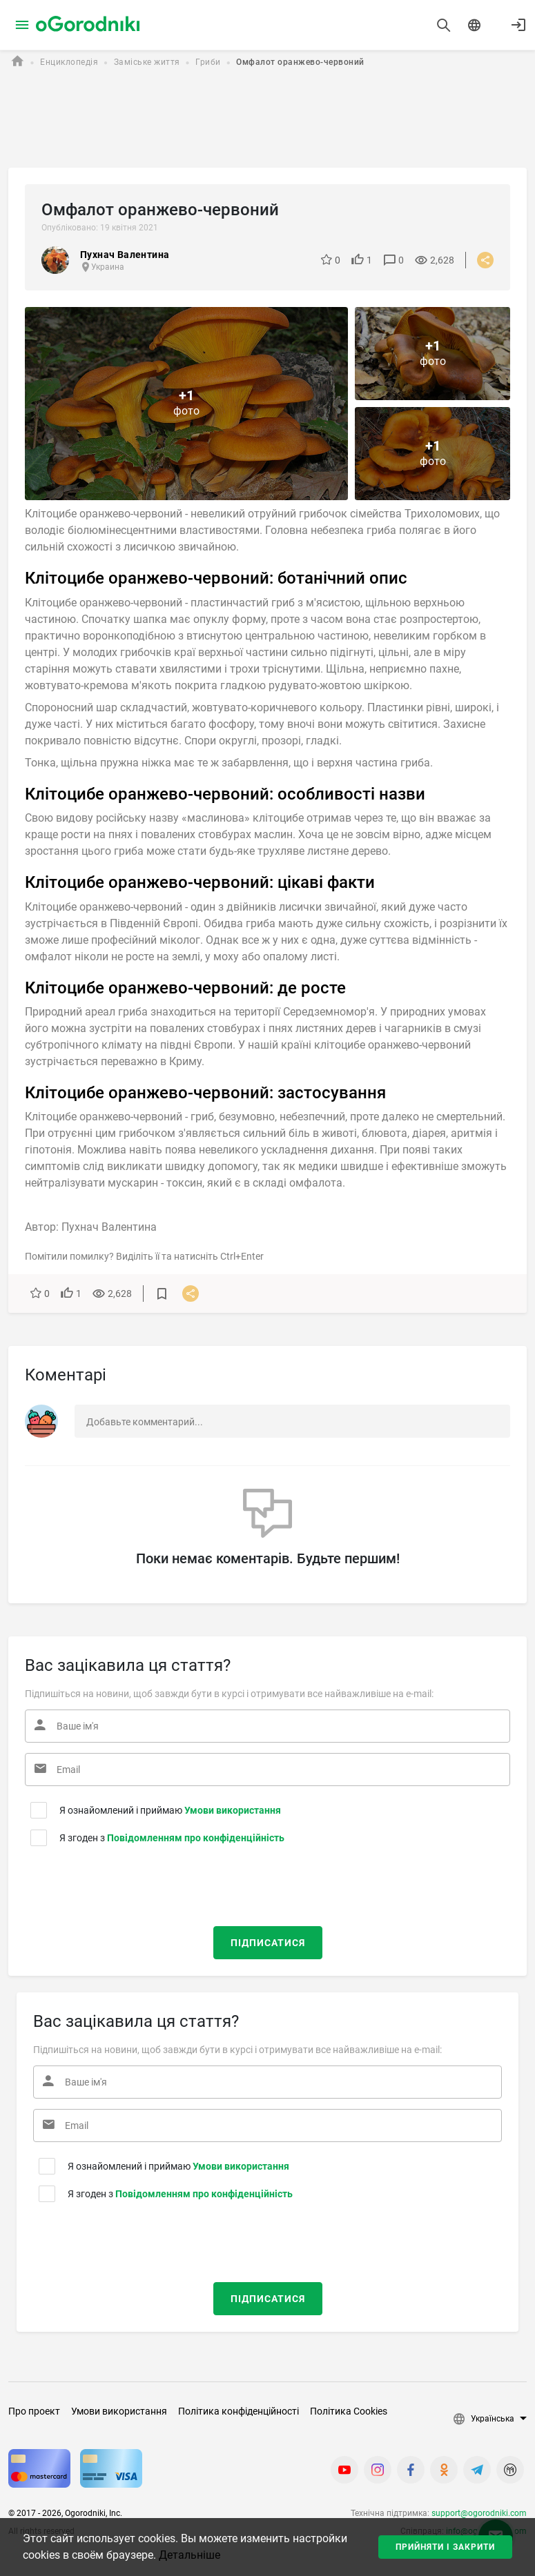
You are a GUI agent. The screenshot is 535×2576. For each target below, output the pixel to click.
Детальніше (189, 2555)
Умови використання (232, 1810)
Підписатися (268, 1942)
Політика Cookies (348, 2411)
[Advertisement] (265, 120)
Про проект (34, 2411)
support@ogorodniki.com (479, 2513)
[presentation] (109, 1883)
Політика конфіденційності (238, 2411)
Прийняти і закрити (445, 2547)
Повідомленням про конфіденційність (195, 1837)
